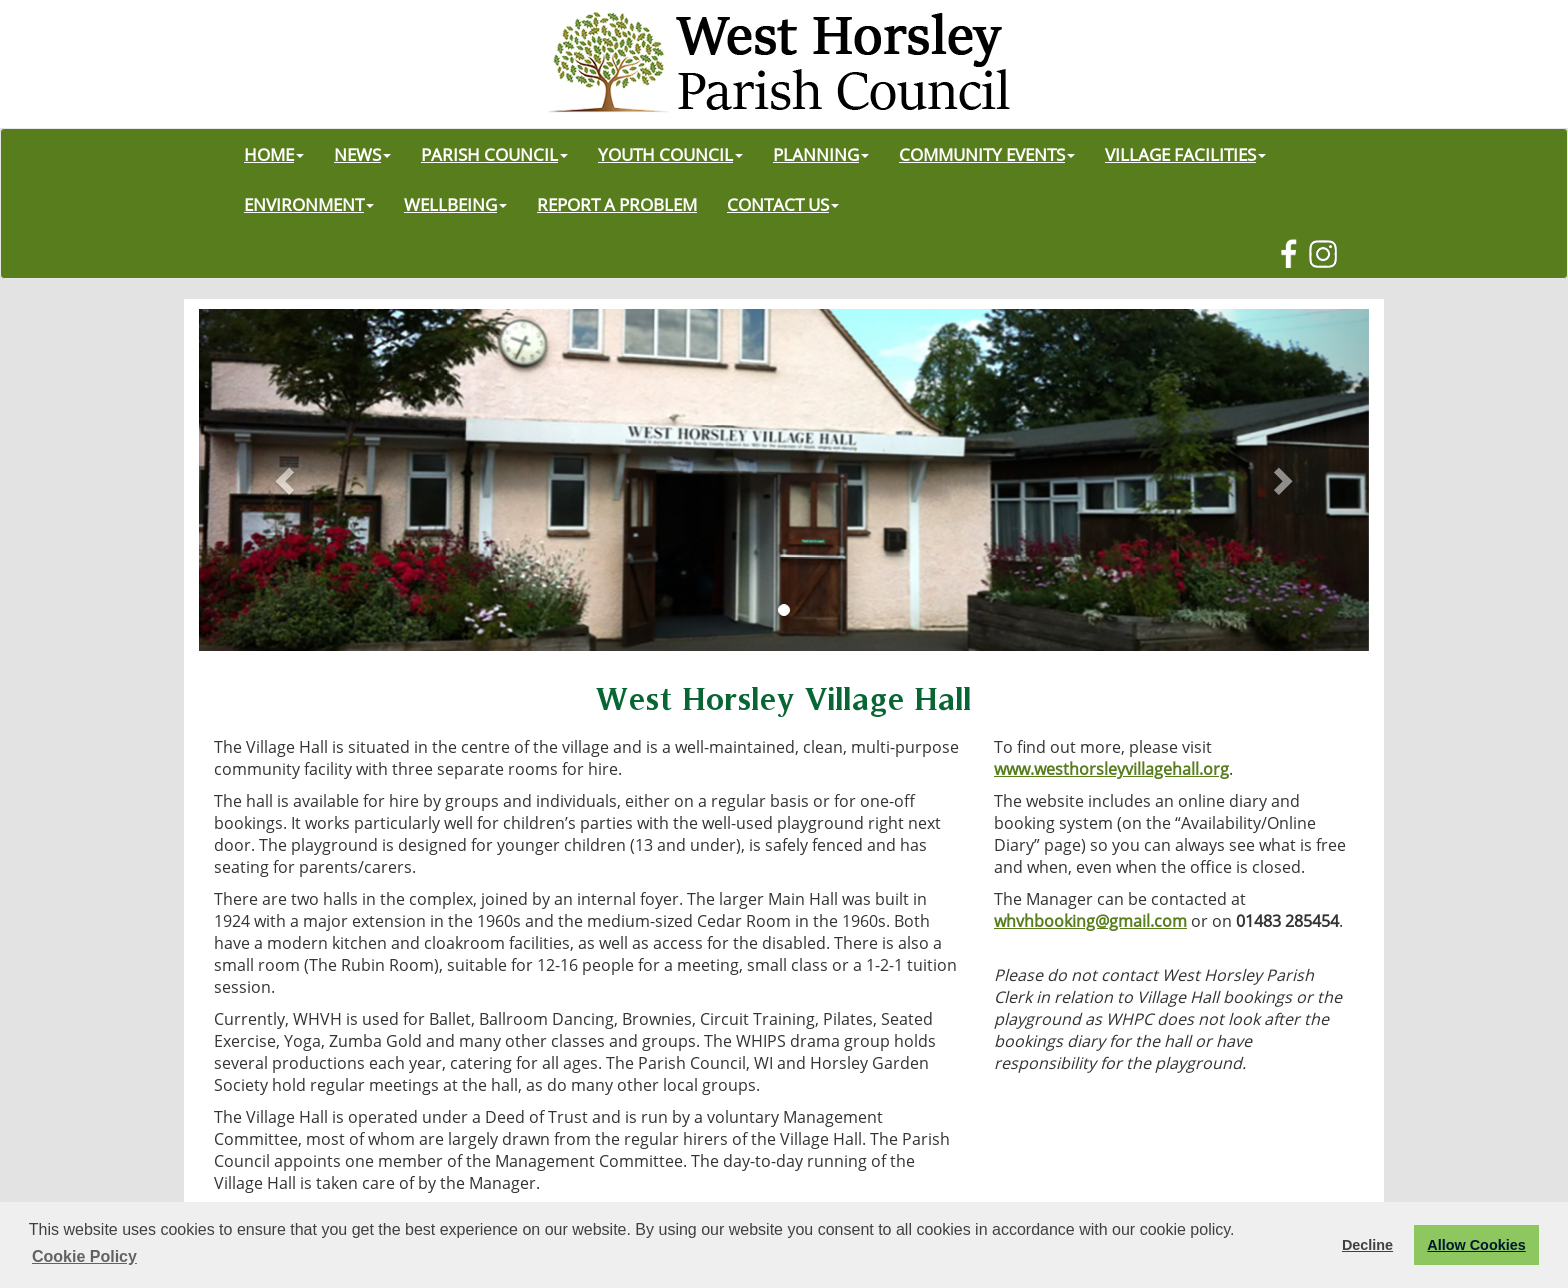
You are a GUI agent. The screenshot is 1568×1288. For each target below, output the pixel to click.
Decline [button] (1367, 1245)
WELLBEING (455, 204)
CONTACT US (783, 204)
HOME (274, 154)
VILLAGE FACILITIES (1185, 154)
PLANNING (821, 154)
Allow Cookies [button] (1476, 1245)
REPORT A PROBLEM (617, 204)
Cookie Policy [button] (84, 1256)
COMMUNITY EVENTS (987, 154)
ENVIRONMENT (309, 204)
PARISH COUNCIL (494, 154)
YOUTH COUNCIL (670, 154)
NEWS (362, 154)
